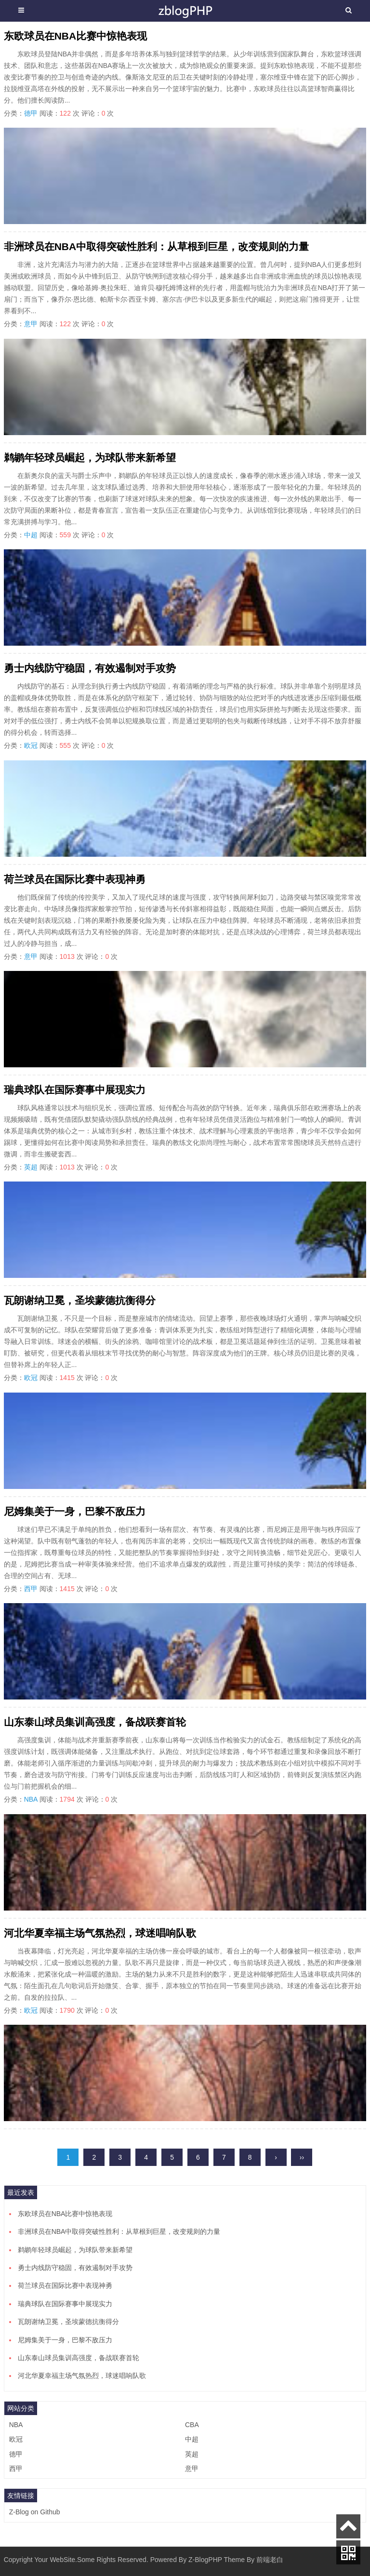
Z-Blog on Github (34, 2512)
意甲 (31, 324)
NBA (31, 1799)
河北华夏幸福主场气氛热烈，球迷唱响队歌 (100, 1933)
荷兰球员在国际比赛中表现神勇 (74, 879)
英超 (31, 1167)
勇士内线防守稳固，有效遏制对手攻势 (90, 668)
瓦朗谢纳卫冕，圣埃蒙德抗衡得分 (80, 1300)
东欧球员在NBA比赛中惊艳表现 (75, 35)
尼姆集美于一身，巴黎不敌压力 (74, 1511)
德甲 (31, 113)
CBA (192, 2425)
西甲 (31, 1589)
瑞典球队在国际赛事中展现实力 (74, 1089)
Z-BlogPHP (205, 2559)
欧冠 (31, 745)
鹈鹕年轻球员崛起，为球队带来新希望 (90, 457)
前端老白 (269, 2559)
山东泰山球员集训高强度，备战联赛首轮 (95, 1721)
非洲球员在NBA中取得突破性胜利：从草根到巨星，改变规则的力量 (156, 246)
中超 (31, 535)
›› (302, 2157)
